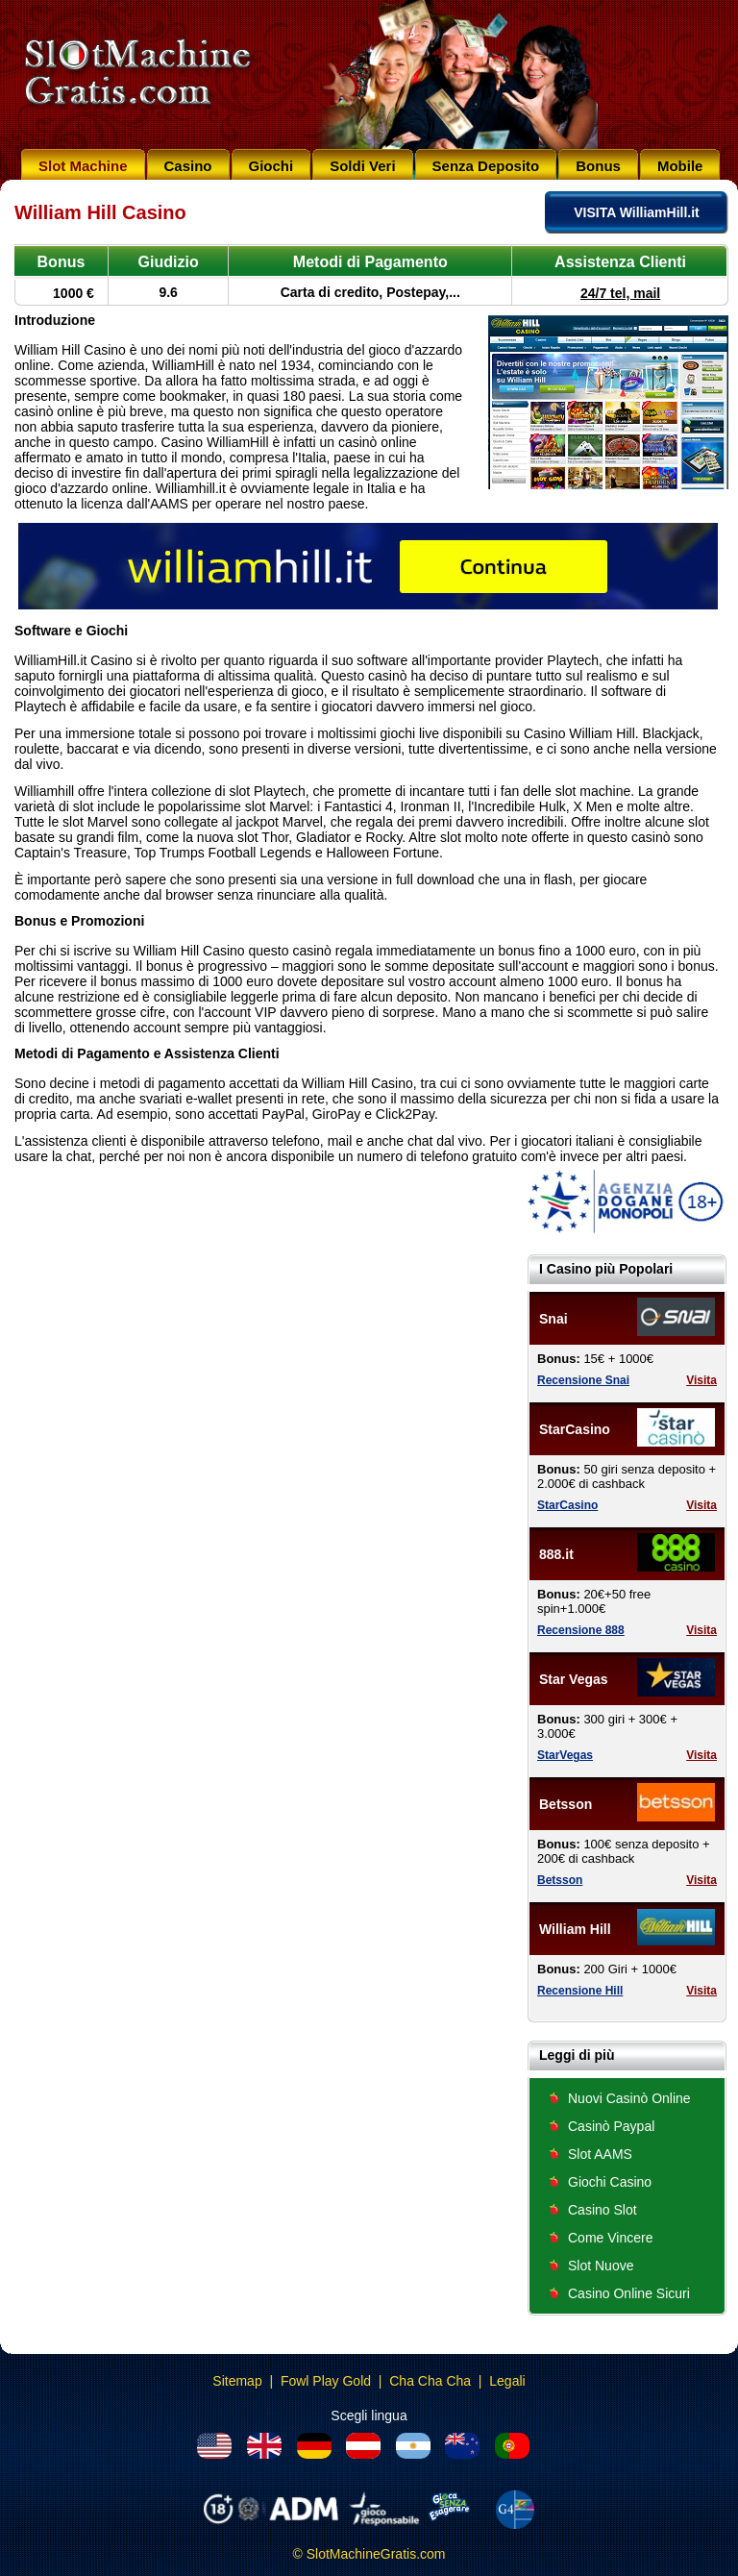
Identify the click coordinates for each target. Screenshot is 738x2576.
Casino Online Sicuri (629, 2293)
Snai (553, 1318)
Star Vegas (573, 1679)
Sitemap (236, 2381)
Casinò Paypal (611, 2126)
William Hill (575, 1929)
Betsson (565, 1804)
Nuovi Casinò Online (629, 2098)
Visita (701, 1380)
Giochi (271, 166)
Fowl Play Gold (326, 2381)
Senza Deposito (486, 166)
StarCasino (574, 1429)
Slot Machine (83, 166)
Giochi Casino (610, 2182)
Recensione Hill (580, 1990)
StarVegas (565, 1755)
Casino (188, 166)
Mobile (680, 166)
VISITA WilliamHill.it (637, 212)
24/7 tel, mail (620, 293)
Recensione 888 (581, 1630)
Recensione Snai (583, 1380)
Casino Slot (602, 2209)
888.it (556, 1554)
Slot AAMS (600, 2154)
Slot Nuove (600, 2265)
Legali (507, 2381)
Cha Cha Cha (430, 2381)
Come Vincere (610, 2237)
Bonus (598, 166)
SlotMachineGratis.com (376, 2554)
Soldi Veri (362, 166)
